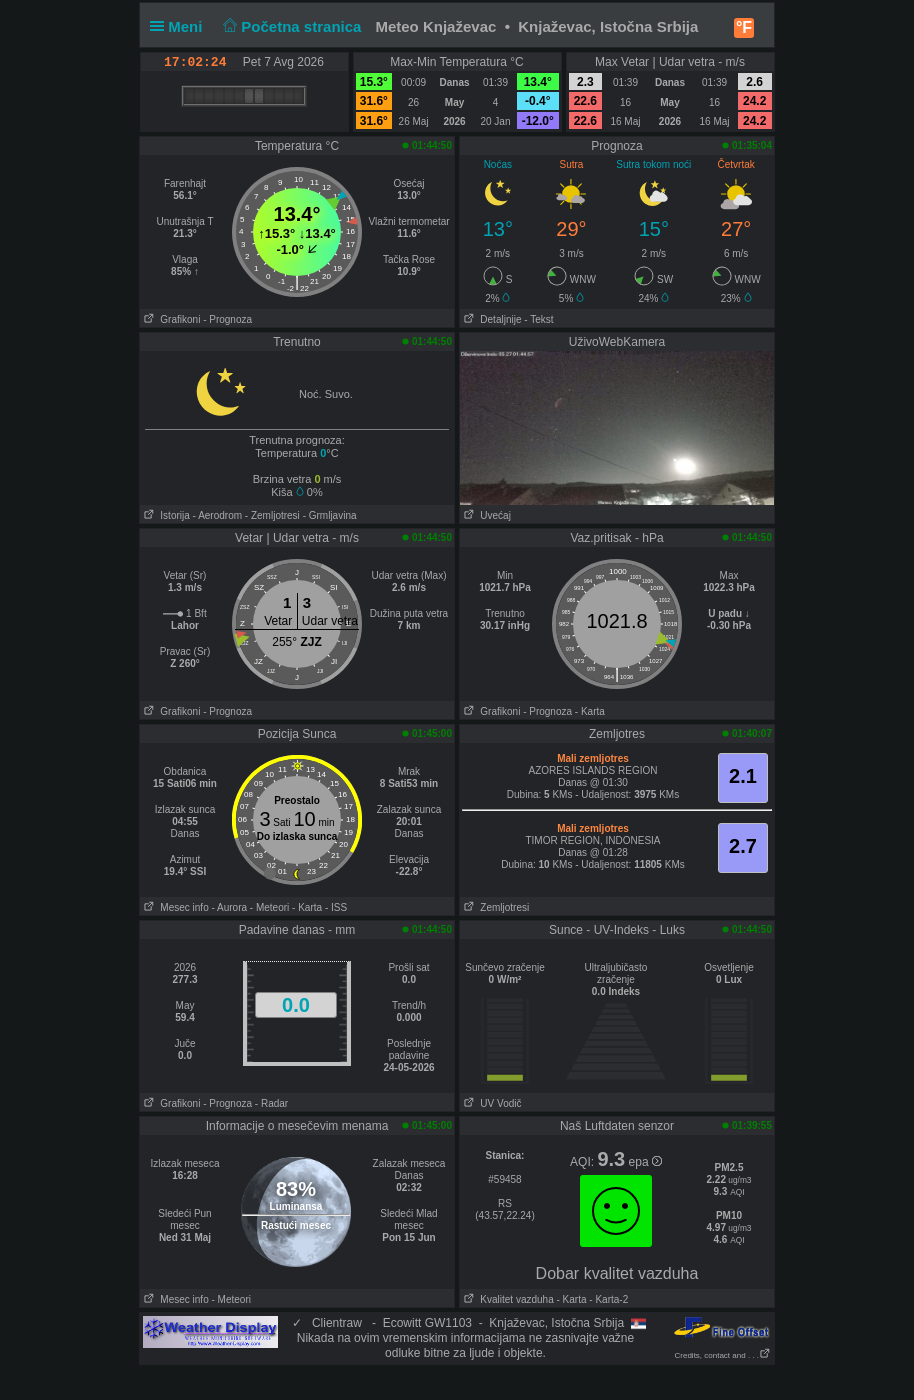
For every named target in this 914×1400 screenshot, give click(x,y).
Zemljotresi (494, 907)
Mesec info (174, 907)
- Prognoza (227, 319)
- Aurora (229, 907)
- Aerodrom (217, 515)
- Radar (271, 1103)
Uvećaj (485, 515)
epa (645, 1162)
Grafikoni (170, 319)
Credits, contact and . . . (723, 1355)
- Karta (590, 711)
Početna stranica (290, 26)
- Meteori (269, 907)
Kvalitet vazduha (507, 1299)
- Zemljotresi (272, 515)
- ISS (336, 907)
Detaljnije (490, 319)
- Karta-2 (608, 1299)
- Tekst (538, 319)
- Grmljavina (330, 515)
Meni (180, 26)
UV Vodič (490, 1103)
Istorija (165, 515)
